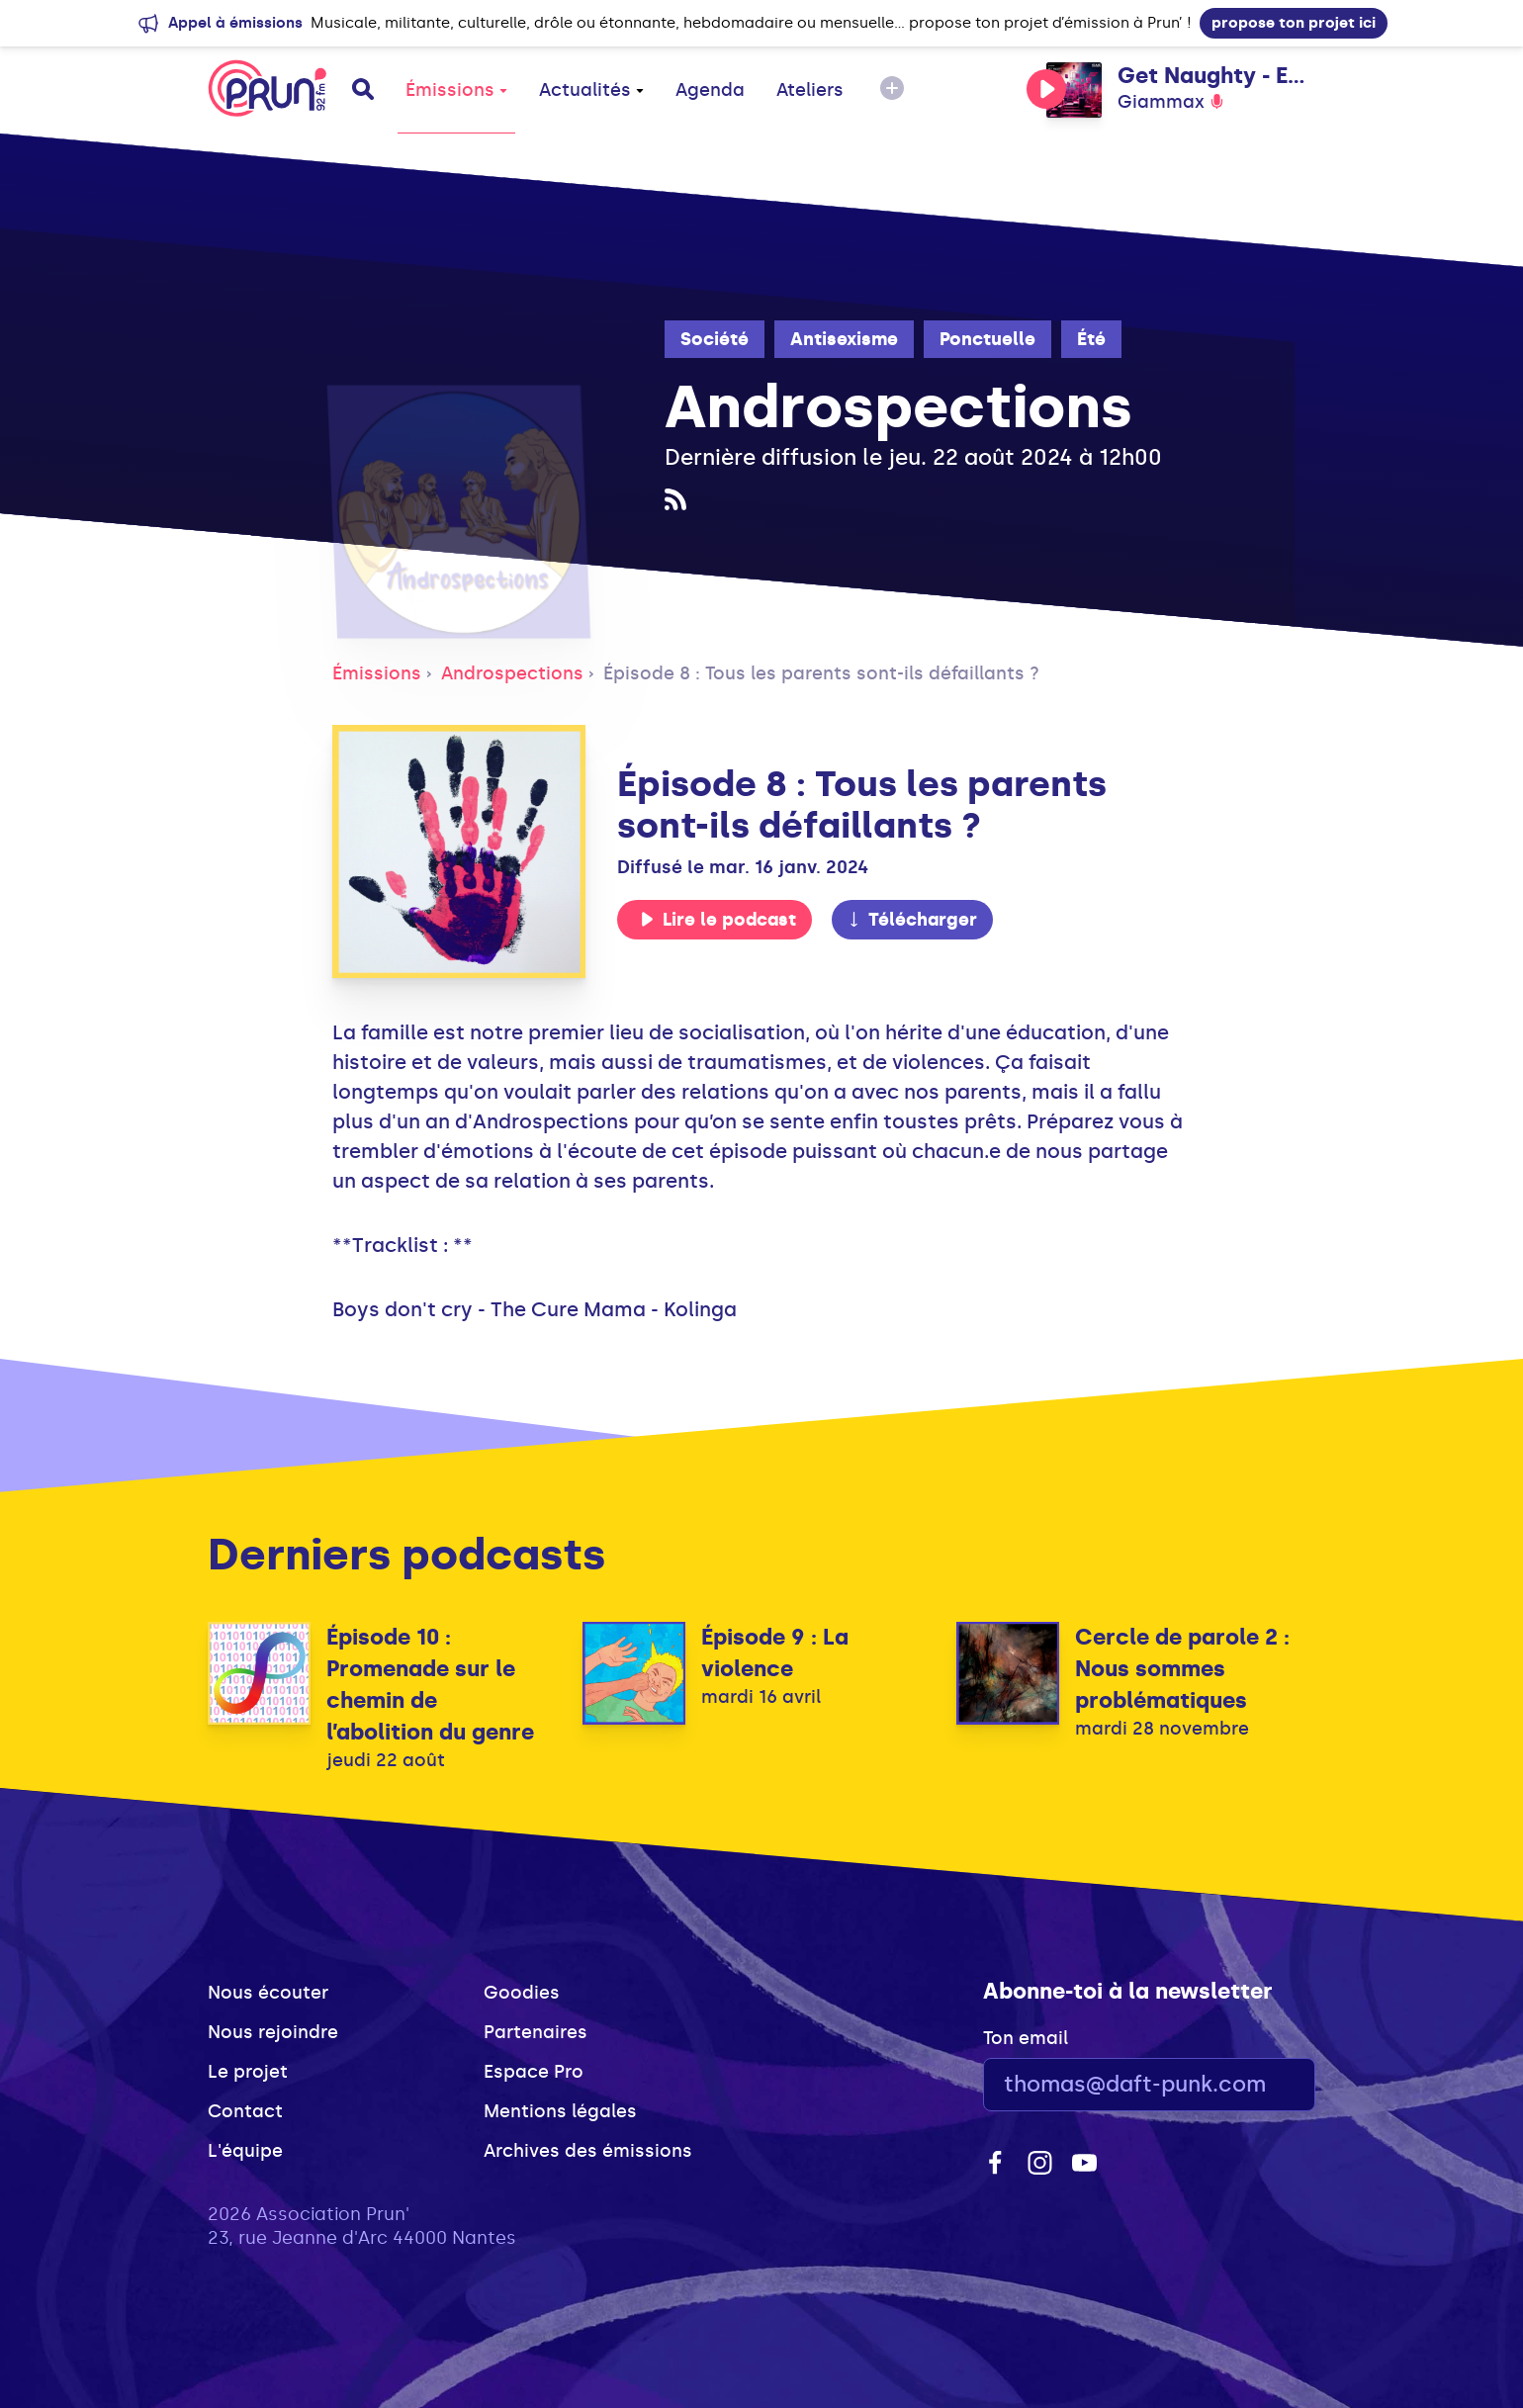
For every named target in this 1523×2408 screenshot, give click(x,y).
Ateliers (810, 90)
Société (714, 339)
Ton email (1025, 2038)
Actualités (591, 90)
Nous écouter (268, 1993)
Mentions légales (560, 2111)
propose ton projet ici (1293, 23)
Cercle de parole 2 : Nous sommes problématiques (1182, 1669)
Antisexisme (844, 339)
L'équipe (245, 2151)
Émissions (456, 90)
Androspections (512, 673)
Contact (245, 2111)
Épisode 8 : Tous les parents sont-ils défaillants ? (821, 673)
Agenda (710, 90)
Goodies (522, 1993)
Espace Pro (533, 2072)
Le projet (248, 2072)
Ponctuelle (987, 339)
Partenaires (535, 2032)
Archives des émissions (588, 2151)
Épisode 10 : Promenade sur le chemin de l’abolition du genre (430, 1684)
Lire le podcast (718, 920)
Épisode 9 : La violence (775, 1653)
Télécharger (912, 920)
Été (1091, 339)
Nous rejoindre (273, 2032)
